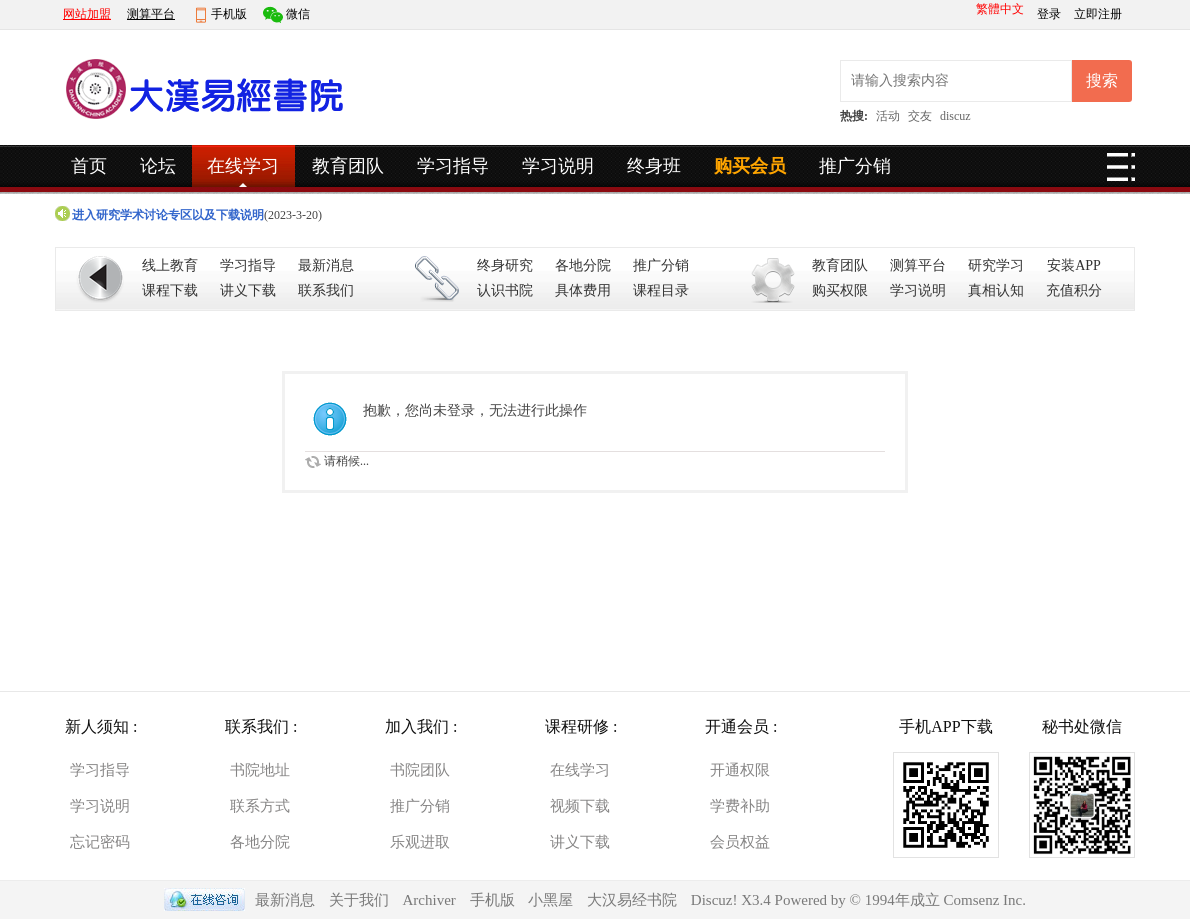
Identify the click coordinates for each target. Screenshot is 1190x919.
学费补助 (740, 806)
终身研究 (505, 265)
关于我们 (359, 900)
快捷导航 (1121, 173)
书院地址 (260, 770)
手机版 (229, 14)
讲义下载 (248, 290)
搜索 (1102, 80)
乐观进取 (420, 842)
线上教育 (170, 265)
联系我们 (326, 290)
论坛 (158, 166)
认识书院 (505, 290)
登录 (1050, 14)
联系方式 (260, 806)
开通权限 (740, 770)
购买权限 (840, 290)
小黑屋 (550, 900)
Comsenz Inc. (984, 900)
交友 (920, 116)
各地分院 (583, 265)
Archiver (429, 900)
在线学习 (243, 166)
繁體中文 (1000, 9)
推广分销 (855, 166)
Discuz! (716, 900)
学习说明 (558, 166)
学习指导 (453, 166)
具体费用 (583, 290)
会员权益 (740, 842)
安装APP (1074, 265)
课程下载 (170, 290)
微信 (298, 14)
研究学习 (996, 265)
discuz (955, 116)
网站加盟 (87, 14)
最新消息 (326, 265)
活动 (888, 116)
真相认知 (996, 290)
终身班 (654, 166)
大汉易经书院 (632, 900)
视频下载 (580, 806)
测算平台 (151, 14)
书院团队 (420, 770)
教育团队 (348, 166)
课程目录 (661, 290)
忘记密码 (100, 842)
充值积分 (1074, 290)
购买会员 (750, 166)
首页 (89, 166)
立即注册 (1098, 14)
